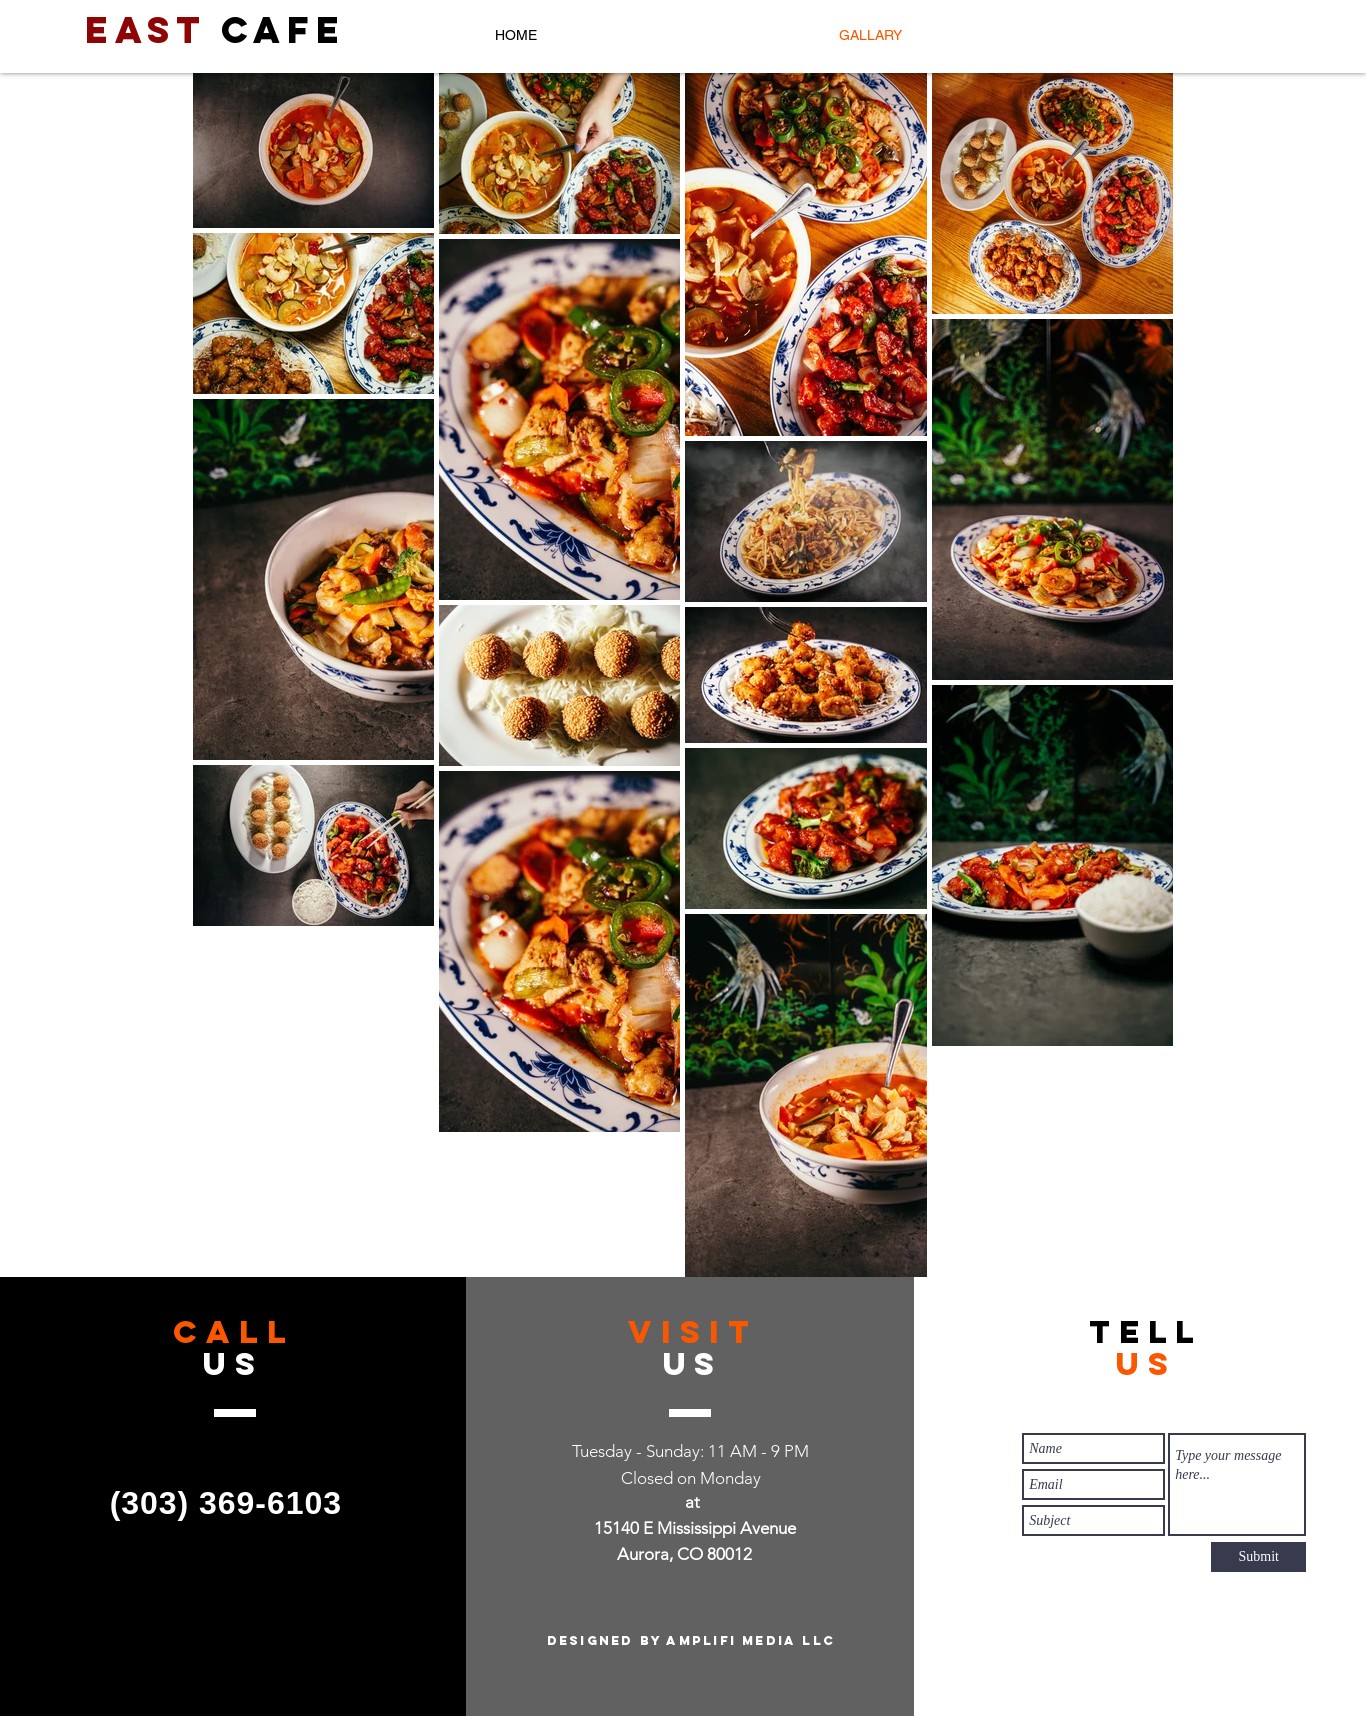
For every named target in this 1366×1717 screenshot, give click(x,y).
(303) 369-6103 (226, 1503)
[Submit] (1258, 1557)
